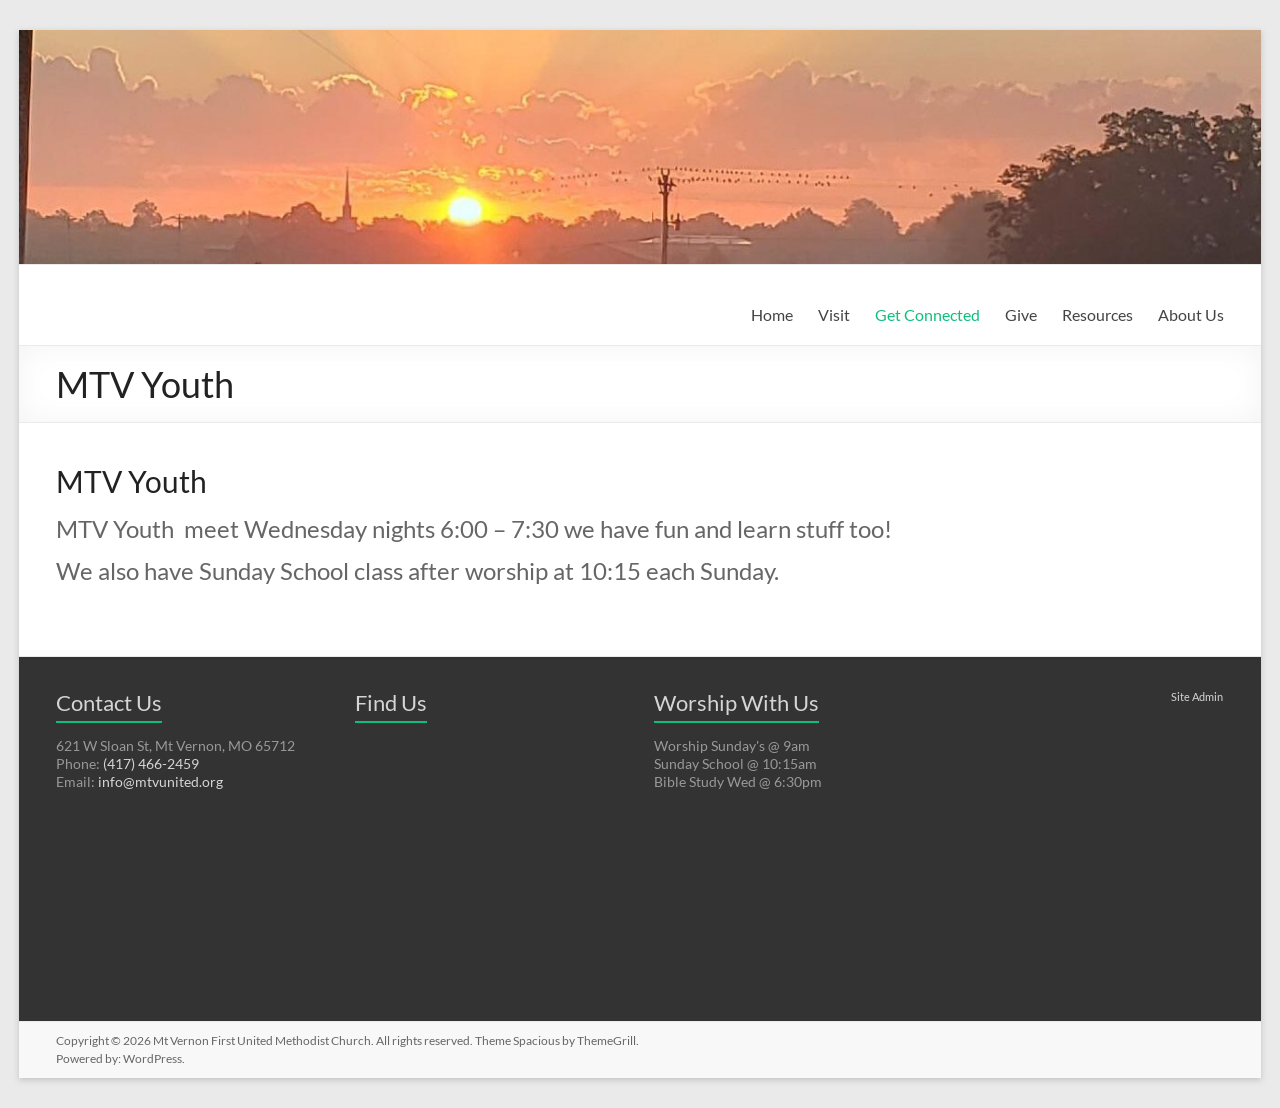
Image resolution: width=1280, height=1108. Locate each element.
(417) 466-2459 (151, 763)
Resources (1097, 314)
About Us (1191, 314)
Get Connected (927, 314)
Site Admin (1197, 696)
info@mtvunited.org (160, 781)
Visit (834, 314)
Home (772, 314)
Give (1021, 314)
